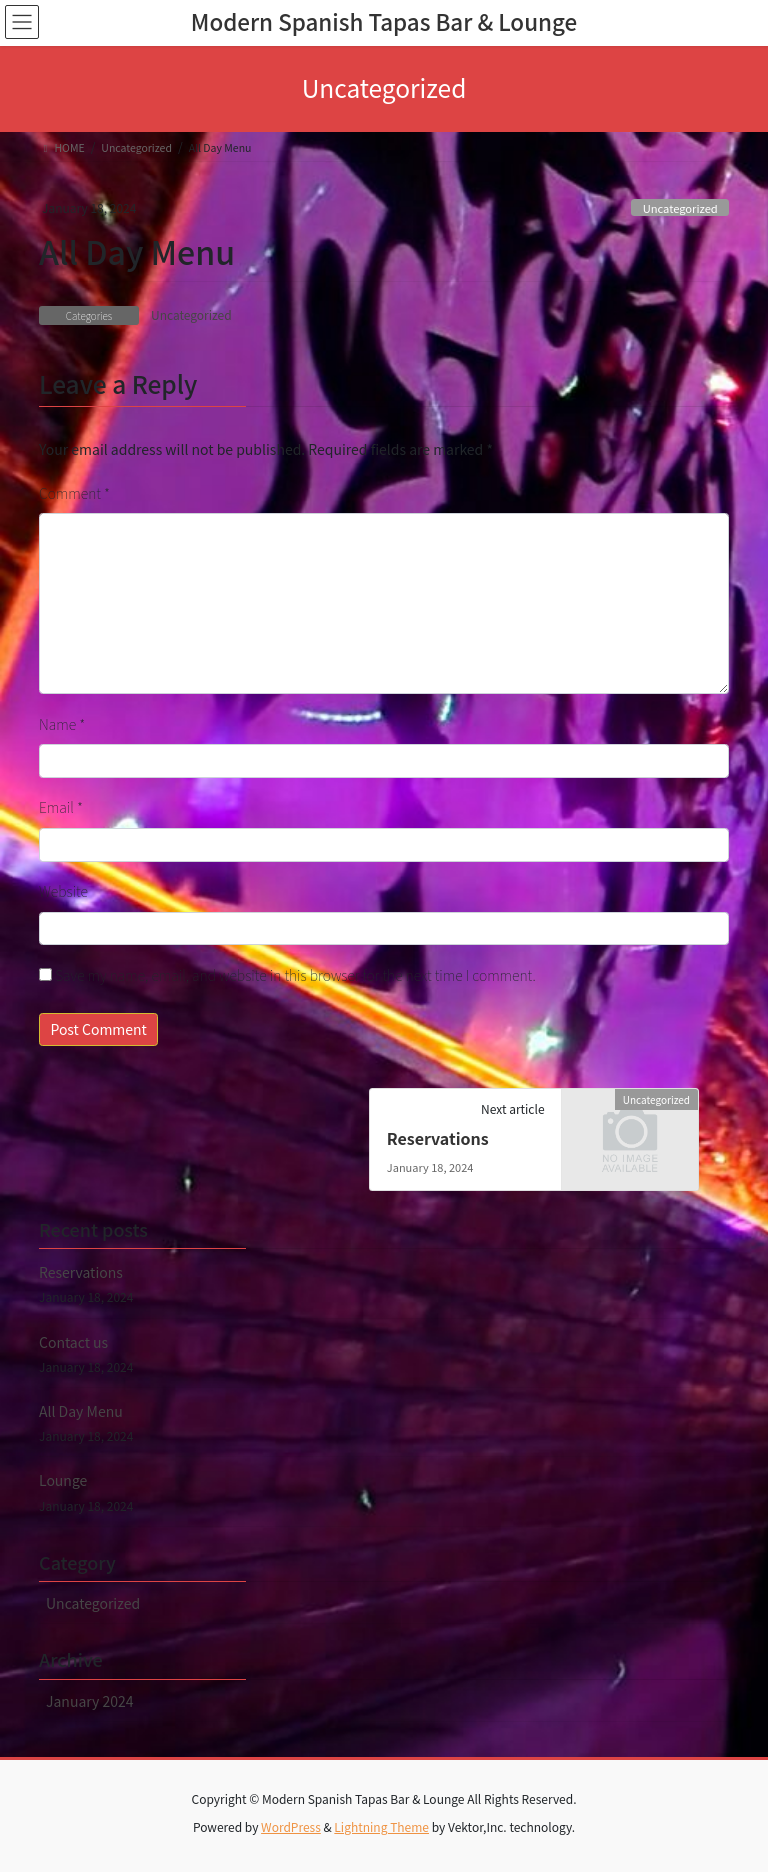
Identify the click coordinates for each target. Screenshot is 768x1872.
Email (61, 807)
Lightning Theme (381, 1826)
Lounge (63, 1480)
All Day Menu (81, 1411)
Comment (74, 493)
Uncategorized (680, 208)
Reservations (438, 1138)
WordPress (291, 1826)
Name (62, 724)
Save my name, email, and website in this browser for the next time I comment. (295, 975)
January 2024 (90, 1701)
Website (63, 891)
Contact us (73, 1342)
